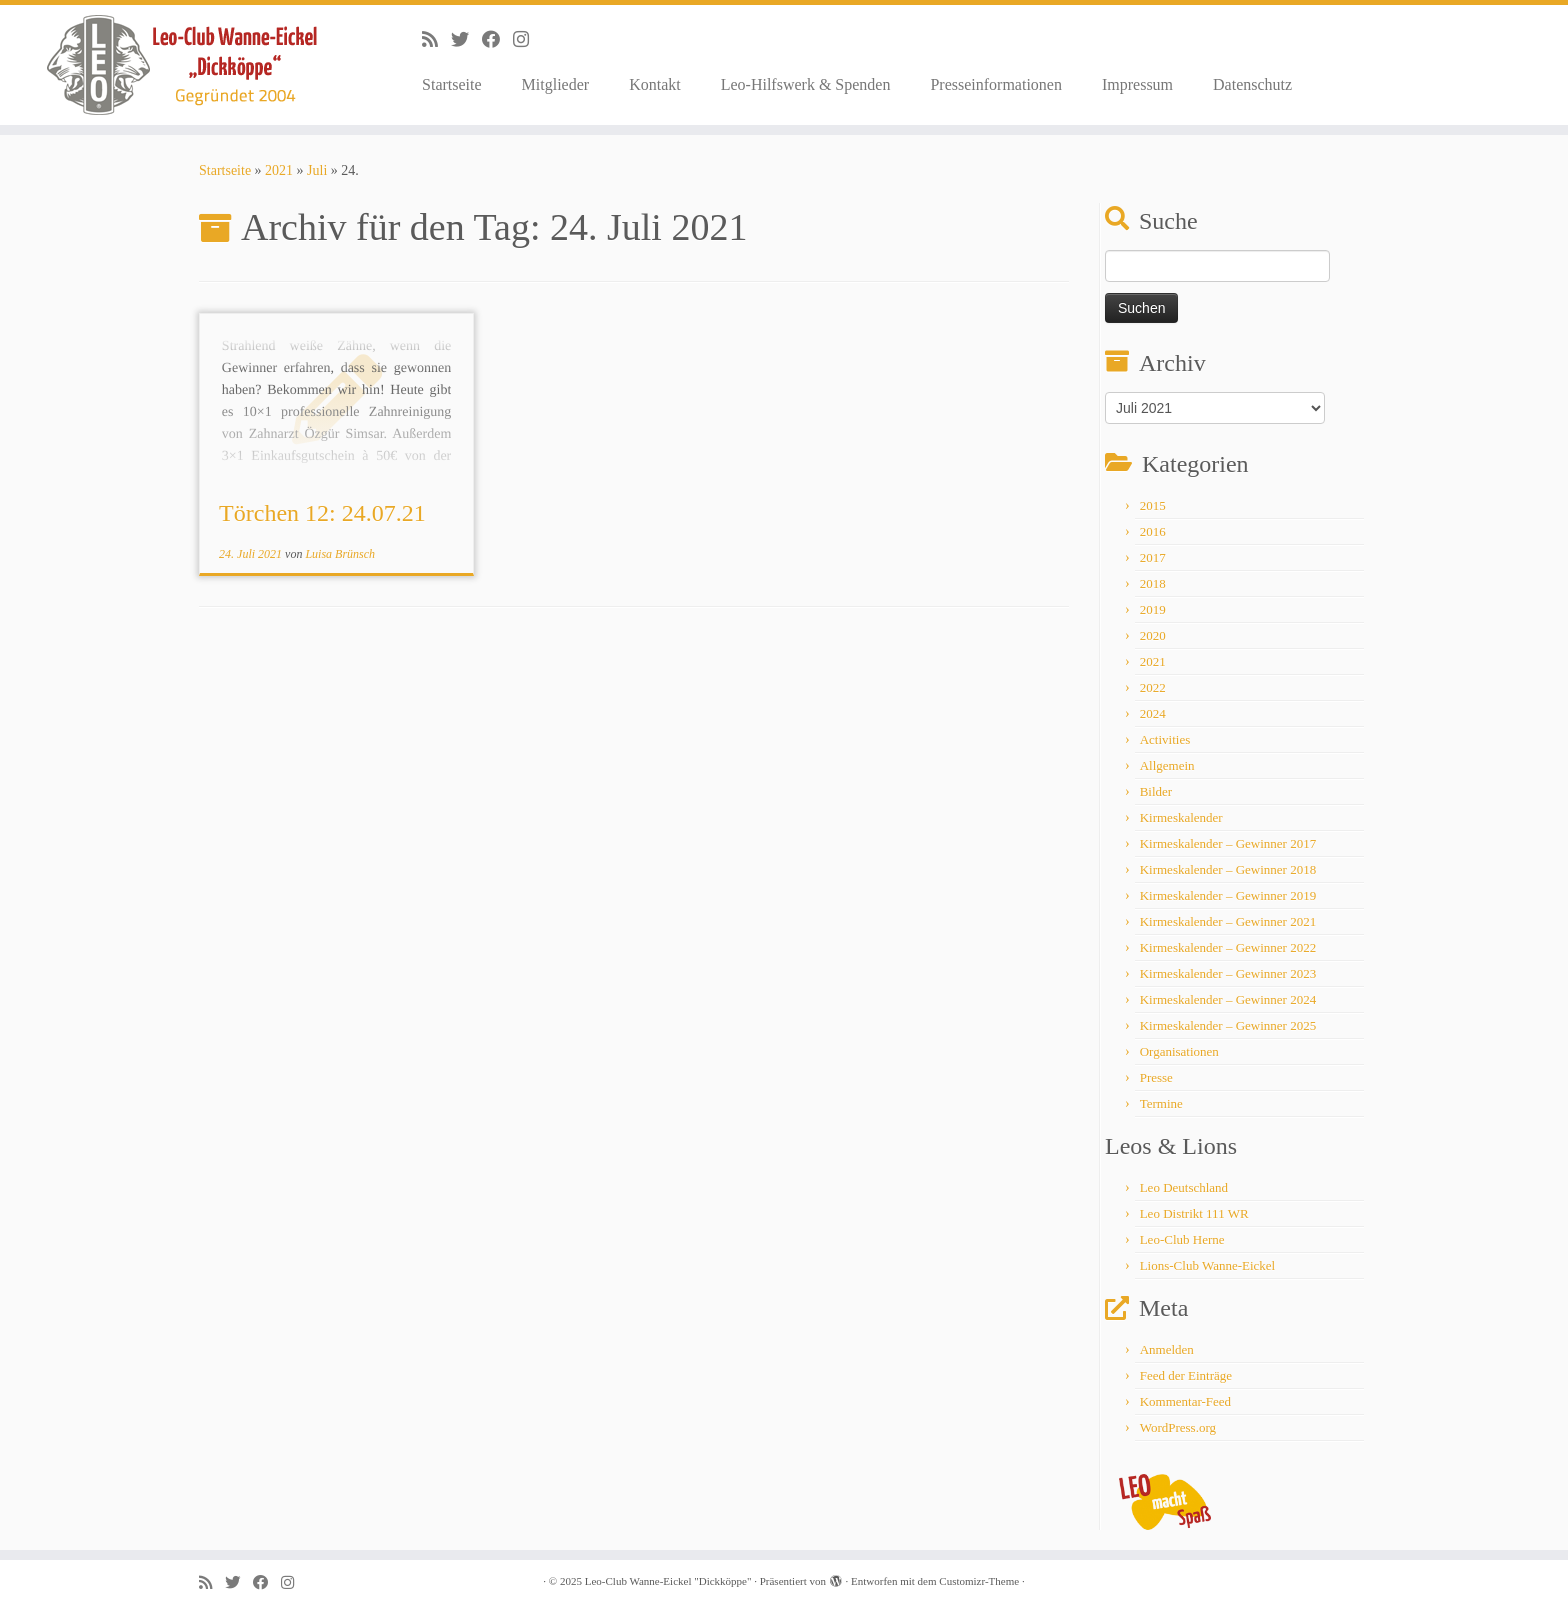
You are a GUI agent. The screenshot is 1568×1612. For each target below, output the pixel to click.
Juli (317, 170)
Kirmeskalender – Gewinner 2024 (1228, 999)
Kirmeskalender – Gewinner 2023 (1228, 973)
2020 (1153, 635)
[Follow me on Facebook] (497, 40)
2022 (1153, 687)
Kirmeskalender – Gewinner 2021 (1228, 921)
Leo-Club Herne (1182, 1239)
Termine (1161, 1103)
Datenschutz (1252, 84)
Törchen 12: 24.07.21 (322, 513)
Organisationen (1179, 1051)
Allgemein (1167, 765)
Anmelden (1167, 1349)
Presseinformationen (996, 84)
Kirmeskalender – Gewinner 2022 (1228, 947)
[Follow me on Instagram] (527, 40)
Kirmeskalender (1181, 817)
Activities (1165, 739)
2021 (279, 170)
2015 (1153, 505)
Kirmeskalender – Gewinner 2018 (1228, 869)
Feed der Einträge (1186, 1375)
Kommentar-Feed (1185, 1401)
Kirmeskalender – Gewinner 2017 (1228, 843)
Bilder (1156, 791)
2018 (1153, 583)
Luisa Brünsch (340, 554)
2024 (1153, 713)
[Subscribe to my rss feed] (436, 40)
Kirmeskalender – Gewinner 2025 (1228, 1025)
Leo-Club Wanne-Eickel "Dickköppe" (668, 1581)
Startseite (452, 84)
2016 (1153, 531)
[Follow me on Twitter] (466, 40)
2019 (1153, 609)
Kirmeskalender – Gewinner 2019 (1228, 895)
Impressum (1137, 84)
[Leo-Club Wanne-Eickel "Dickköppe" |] (181, 65)
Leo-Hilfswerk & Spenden (806, 84)
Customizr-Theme (979, 1581)
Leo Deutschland (1184, 1187)
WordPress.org (1178, 1427)
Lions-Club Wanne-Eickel (1208, 1265)
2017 (1153, 557)
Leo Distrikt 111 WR (1194, 1213)
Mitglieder (556, 84)
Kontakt (655, 84)
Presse (1156, 1077)
